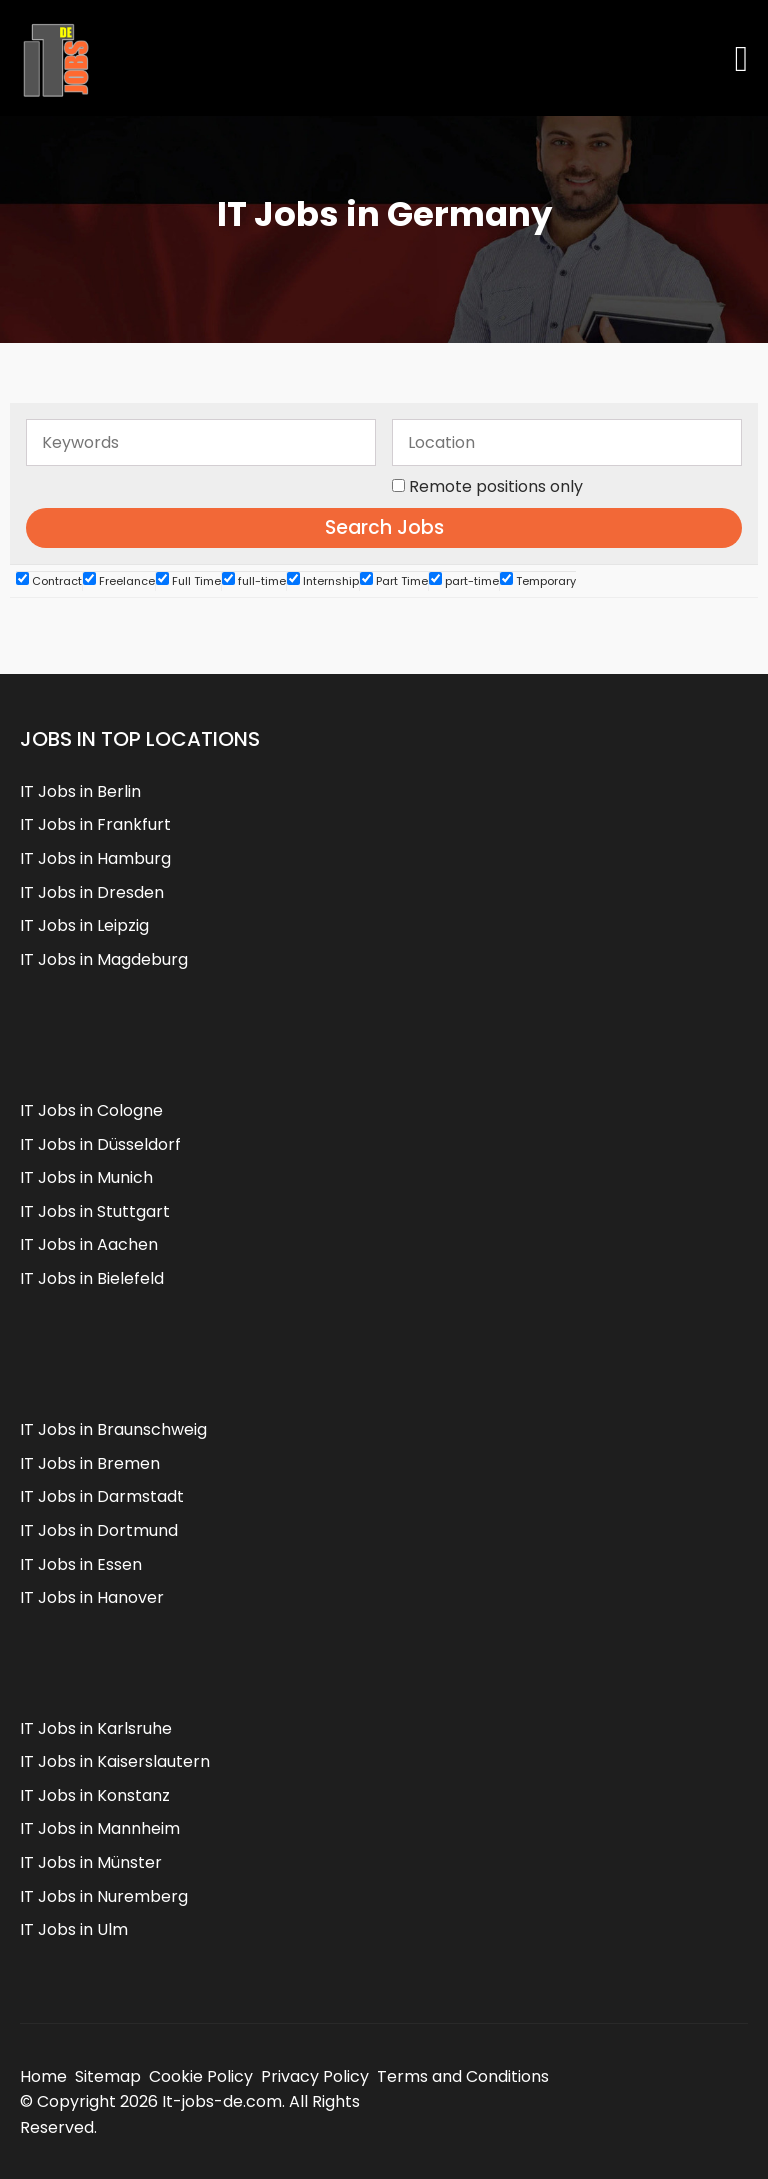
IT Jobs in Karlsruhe (96, 1728)
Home (43, 2076)
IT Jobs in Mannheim (100, 1828)
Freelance (119, 580)
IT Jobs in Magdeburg (104, 959)
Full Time (188, 580)
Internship (323, 580)
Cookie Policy (201, 2076)
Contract (49, 580)
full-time (254, 580)
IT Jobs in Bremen (90, 1463)
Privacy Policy (315, 2076)
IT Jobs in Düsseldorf (100, 1144)
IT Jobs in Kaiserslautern (115, 1761)
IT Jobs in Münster (91, 1862)
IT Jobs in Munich (86, 1177)
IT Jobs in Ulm (74, 1929)
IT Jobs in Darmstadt (102, 1496)
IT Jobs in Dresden (92, 892)
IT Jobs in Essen (81, 1564)
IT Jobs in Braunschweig (113, 1429)
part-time (464, 580)
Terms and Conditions (463, 2076)
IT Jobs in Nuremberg (104, 1896)
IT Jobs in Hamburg (95, 858)
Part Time (394, 580)
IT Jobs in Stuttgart (95, 1211)
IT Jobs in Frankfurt (95, 824)
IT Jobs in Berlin (80, 791)
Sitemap (108, 2076)
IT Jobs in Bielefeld (92, 1278)
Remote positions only (496, 486)
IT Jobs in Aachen (89, 1244)
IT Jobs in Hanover (92, 1597)
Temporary (538, 580)
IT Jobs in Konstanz (95, 1795)
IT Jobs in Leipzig (84, 925)
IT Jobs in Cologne (91, 1110)
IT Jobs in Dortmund (99, 1530)
